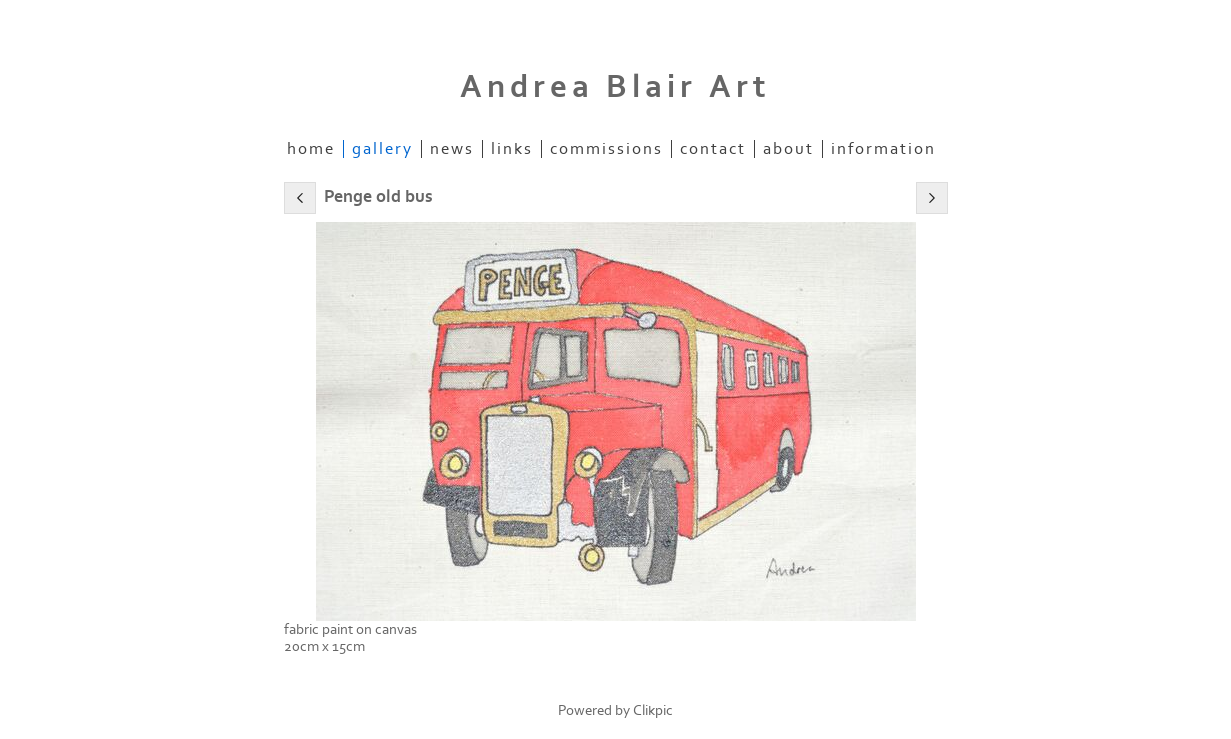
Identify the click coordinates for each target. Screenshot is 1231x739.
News (452, 149)
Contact (713, 149)
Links (512, 149)
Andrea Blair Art (615, 87)
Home (311, 149)
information (883, 149)
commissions (606, 149)
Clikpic (653, 710)
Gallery (382, 149)
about (788, 149)
